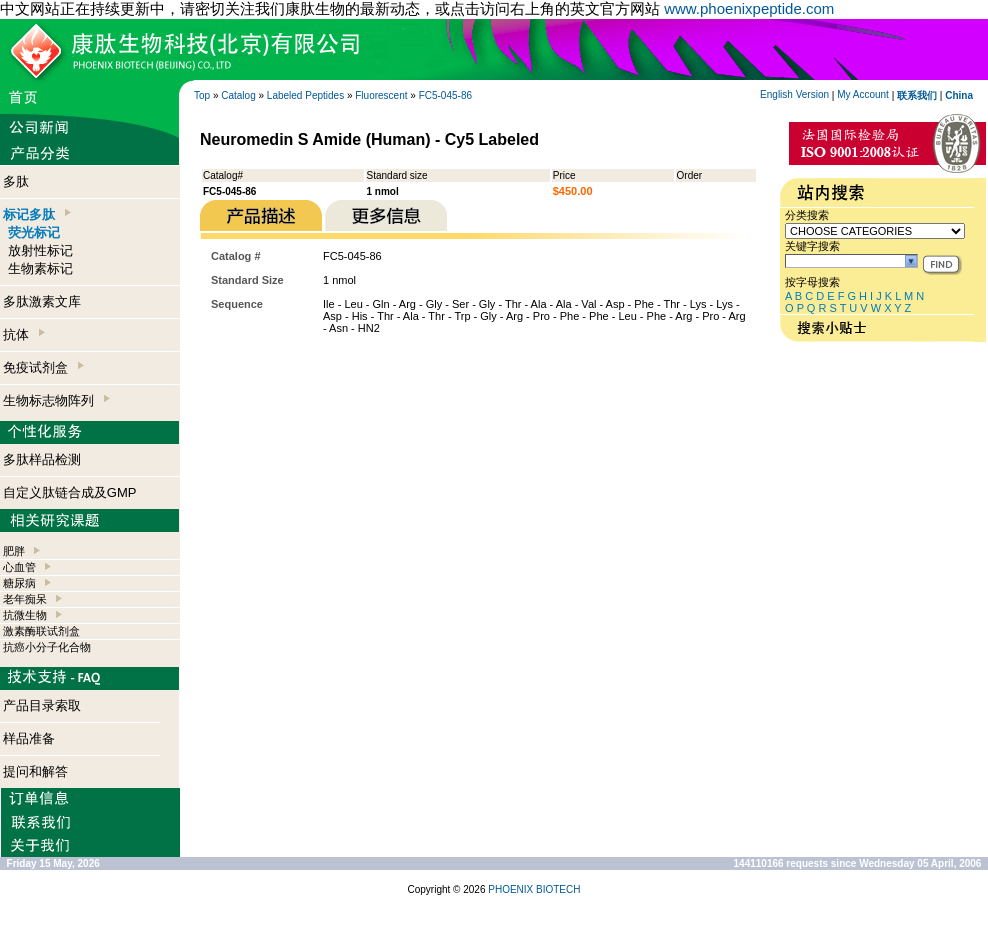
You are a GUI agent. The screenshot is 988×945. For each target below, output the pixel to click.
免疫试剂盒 (43, 367)
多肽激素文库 (42, 301)
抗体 (24, 334)
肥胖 (14, 551)
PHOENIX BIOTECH (534, 889)
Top (202, 95)
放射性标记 (40, 250)
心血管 (19, 567)
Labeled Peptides (305, 95)
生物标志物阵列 (56, 400)
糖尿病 (19, 583)
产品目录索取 (42, 705)
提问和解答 (35, 771)
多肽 (16, 181)
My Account (863, 94)
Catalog (238, 95)
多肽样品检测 (42, 459)
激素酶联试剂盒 (41, 631)
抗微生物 (25, 615)
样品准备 (29, 738)
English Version (794, 94)
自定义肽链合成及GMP (70, 492)
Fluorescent (381, 95)
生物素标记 (40, 268)
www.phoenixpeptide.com (749, 8)
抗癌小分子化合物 (47, 647)
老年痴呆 (25, 599)
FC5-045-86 (445, 95)
